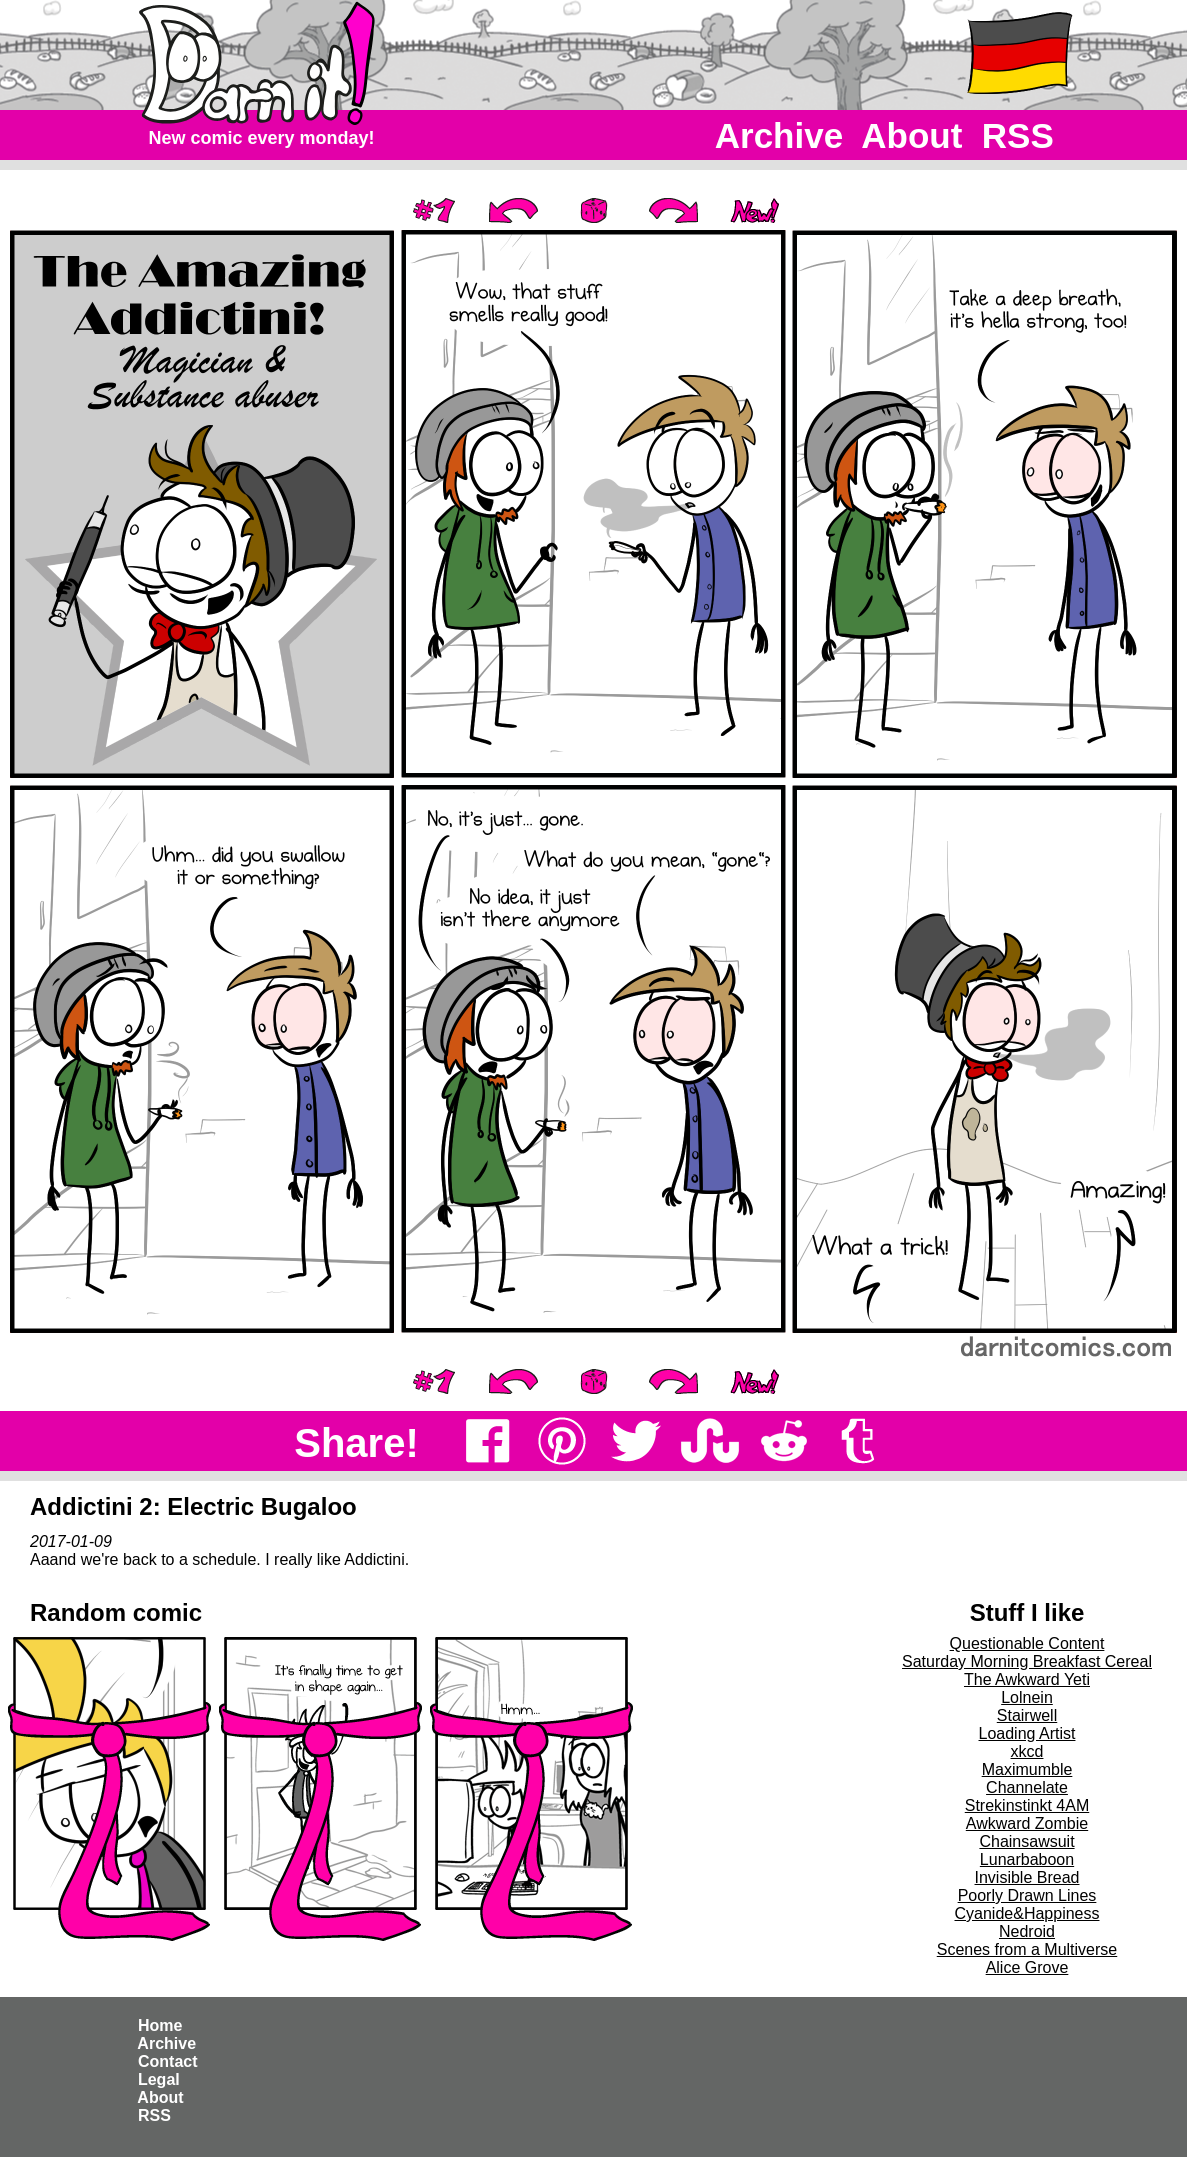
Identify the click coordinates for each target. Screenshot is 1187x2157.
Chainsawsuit (1026, 1841)
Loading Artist (1027, 1733)
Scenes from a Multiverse (1027, 1949)
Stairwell (1027, 1715)
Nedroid (1027, 1931)
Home (160, 2025)
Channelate (1027, 1787)
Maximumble (1027, 1769)
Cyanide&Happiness (1027, 1913)
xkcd (1027, 1751)
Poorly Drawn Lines (1027, 1895)
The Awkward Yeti (1027, 1679)
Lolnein (1027, 1697)
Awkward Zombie (1027, 1823)
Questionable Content (1027, 1643)
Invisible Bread (1027, 1877)
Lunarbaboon (1027, 1859)
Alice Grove (1027, 1967)
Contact (168, 2061)
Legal (159, 2079)
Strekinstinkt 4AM (1027, 1805)
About (912, 135)
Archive (779, 135)
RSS (1017, 135)
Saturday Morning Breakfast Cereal (1027, 1661)
